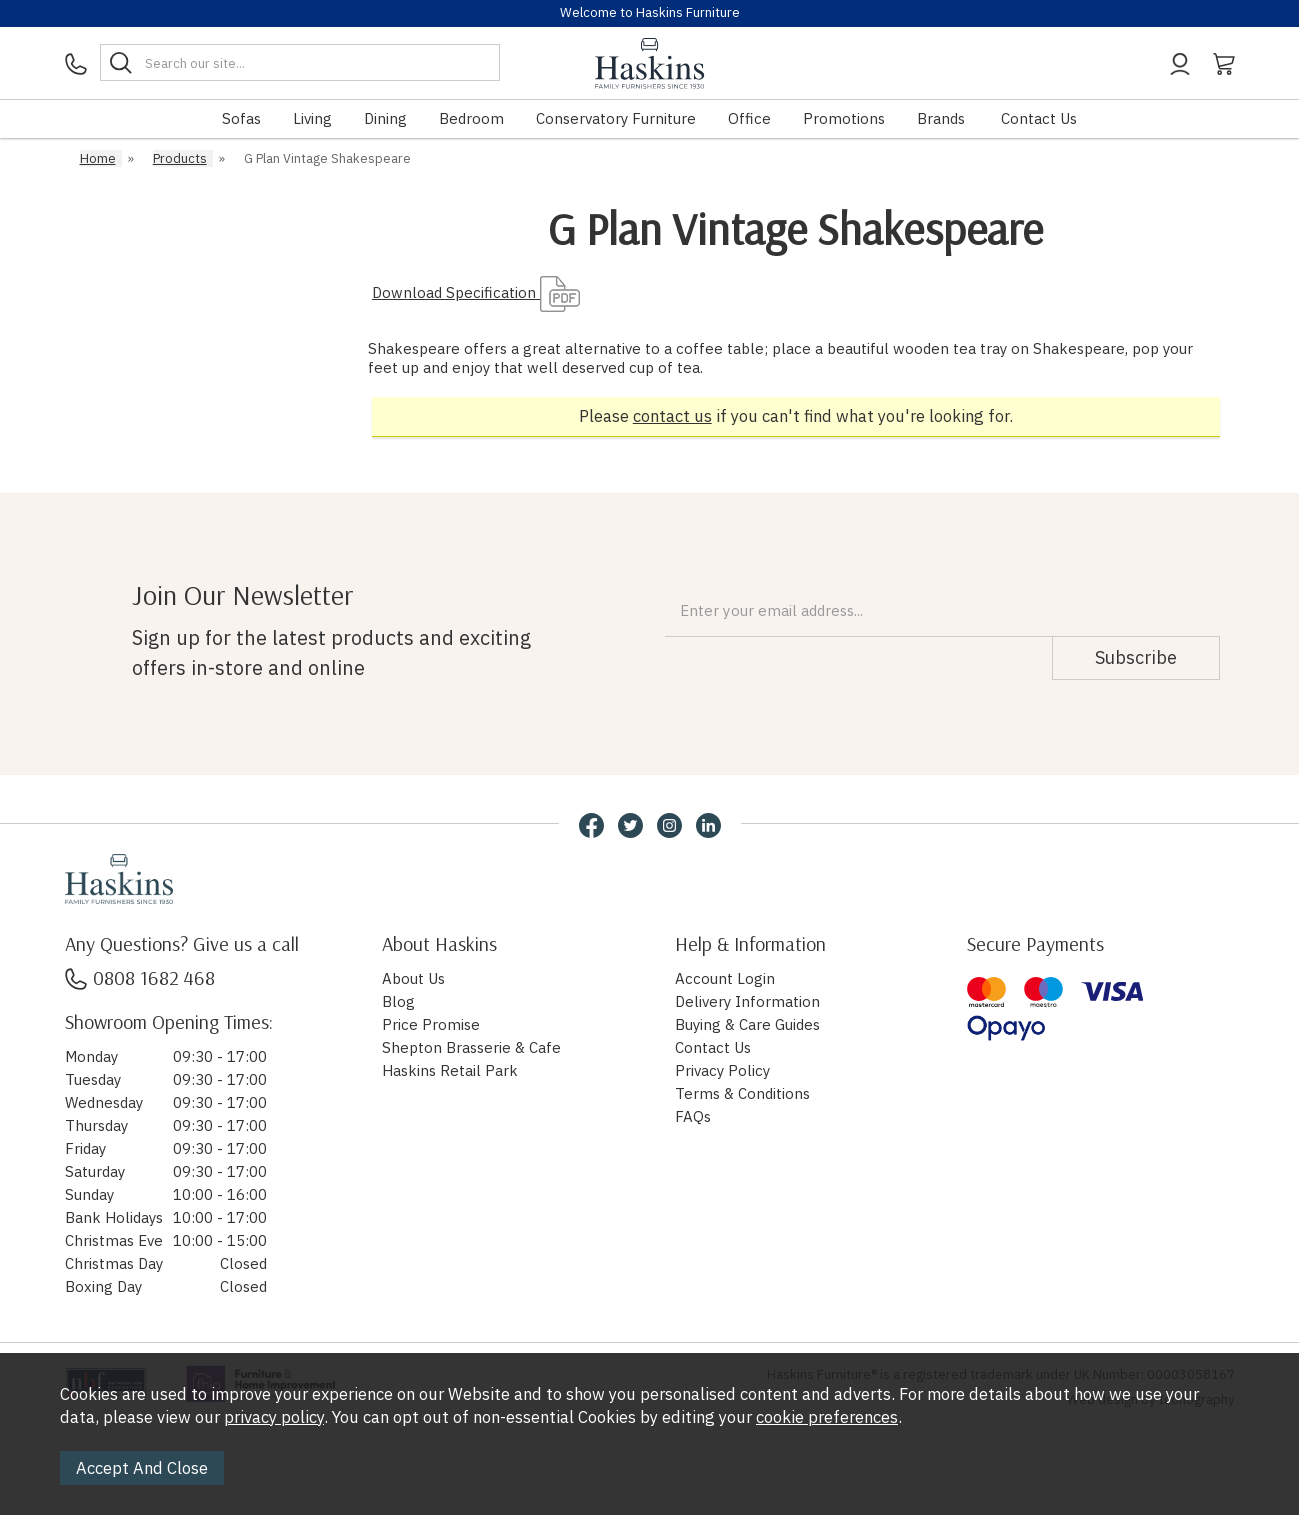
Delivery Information (747, 1001)
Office (749, 118)
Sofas (241, 118)
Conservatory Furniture (616, 118)
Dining (385, 118)
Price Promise (431, 1024)
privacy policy (274, 1417)
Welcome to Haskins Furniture (650, 12)
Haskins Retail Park (450, 1070)
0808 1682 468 (140, 977)
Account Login (725, 978)
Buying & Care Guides (747, 1024)
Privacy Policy (722, 1070)
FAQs (693, 1116)
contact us (672, 416)
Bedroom (471, 118)
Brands (941, 118)
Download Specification (476, 292)
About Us (413, 978)
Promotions (844, 118)
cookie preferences (827, 1417)
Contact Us (1039, 118)
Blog (398, 1001)
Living (312, 118)
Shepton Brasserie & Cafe (471, 1047)
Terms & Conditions (742, 1093)
